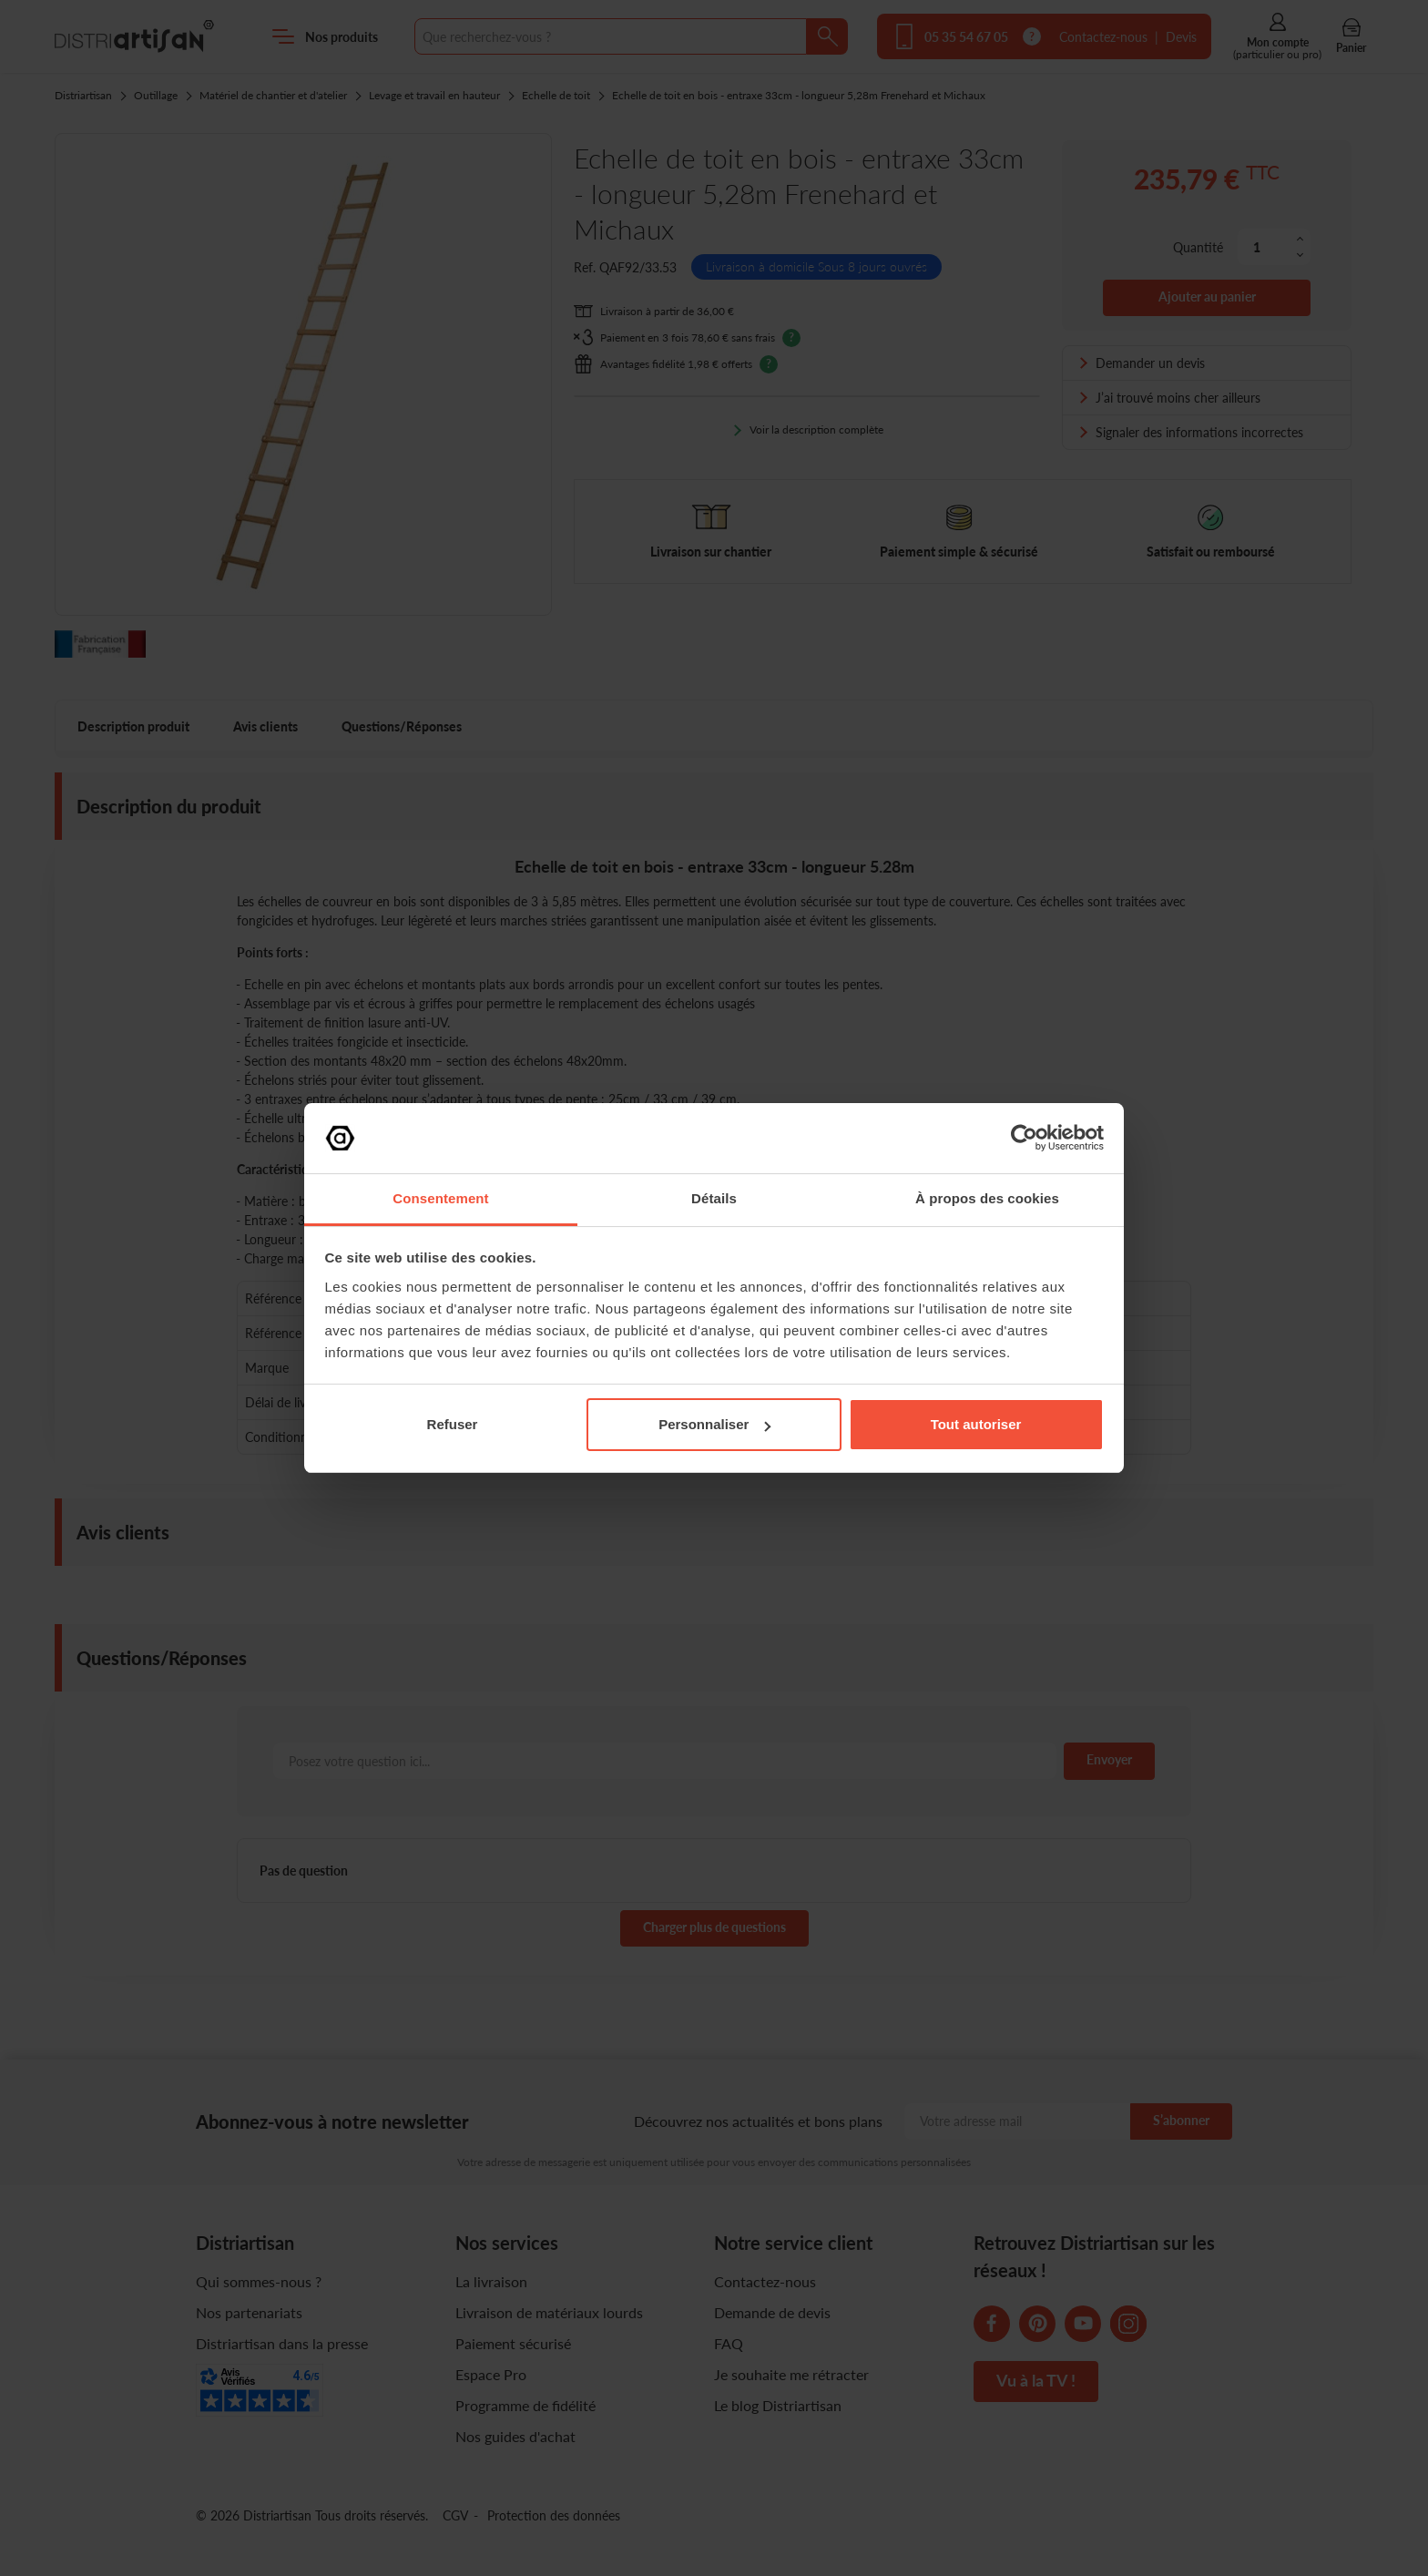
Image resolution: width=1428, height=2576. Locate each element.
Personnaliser (714, 1424)
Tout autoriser (976, 1424)
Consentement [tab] (440, 1198)
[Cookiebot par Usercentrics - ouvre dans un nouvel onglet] (1024, 1137)
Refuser (452, 1424)
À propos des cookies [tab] (987, 1198)
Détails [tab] (714, 1198)
